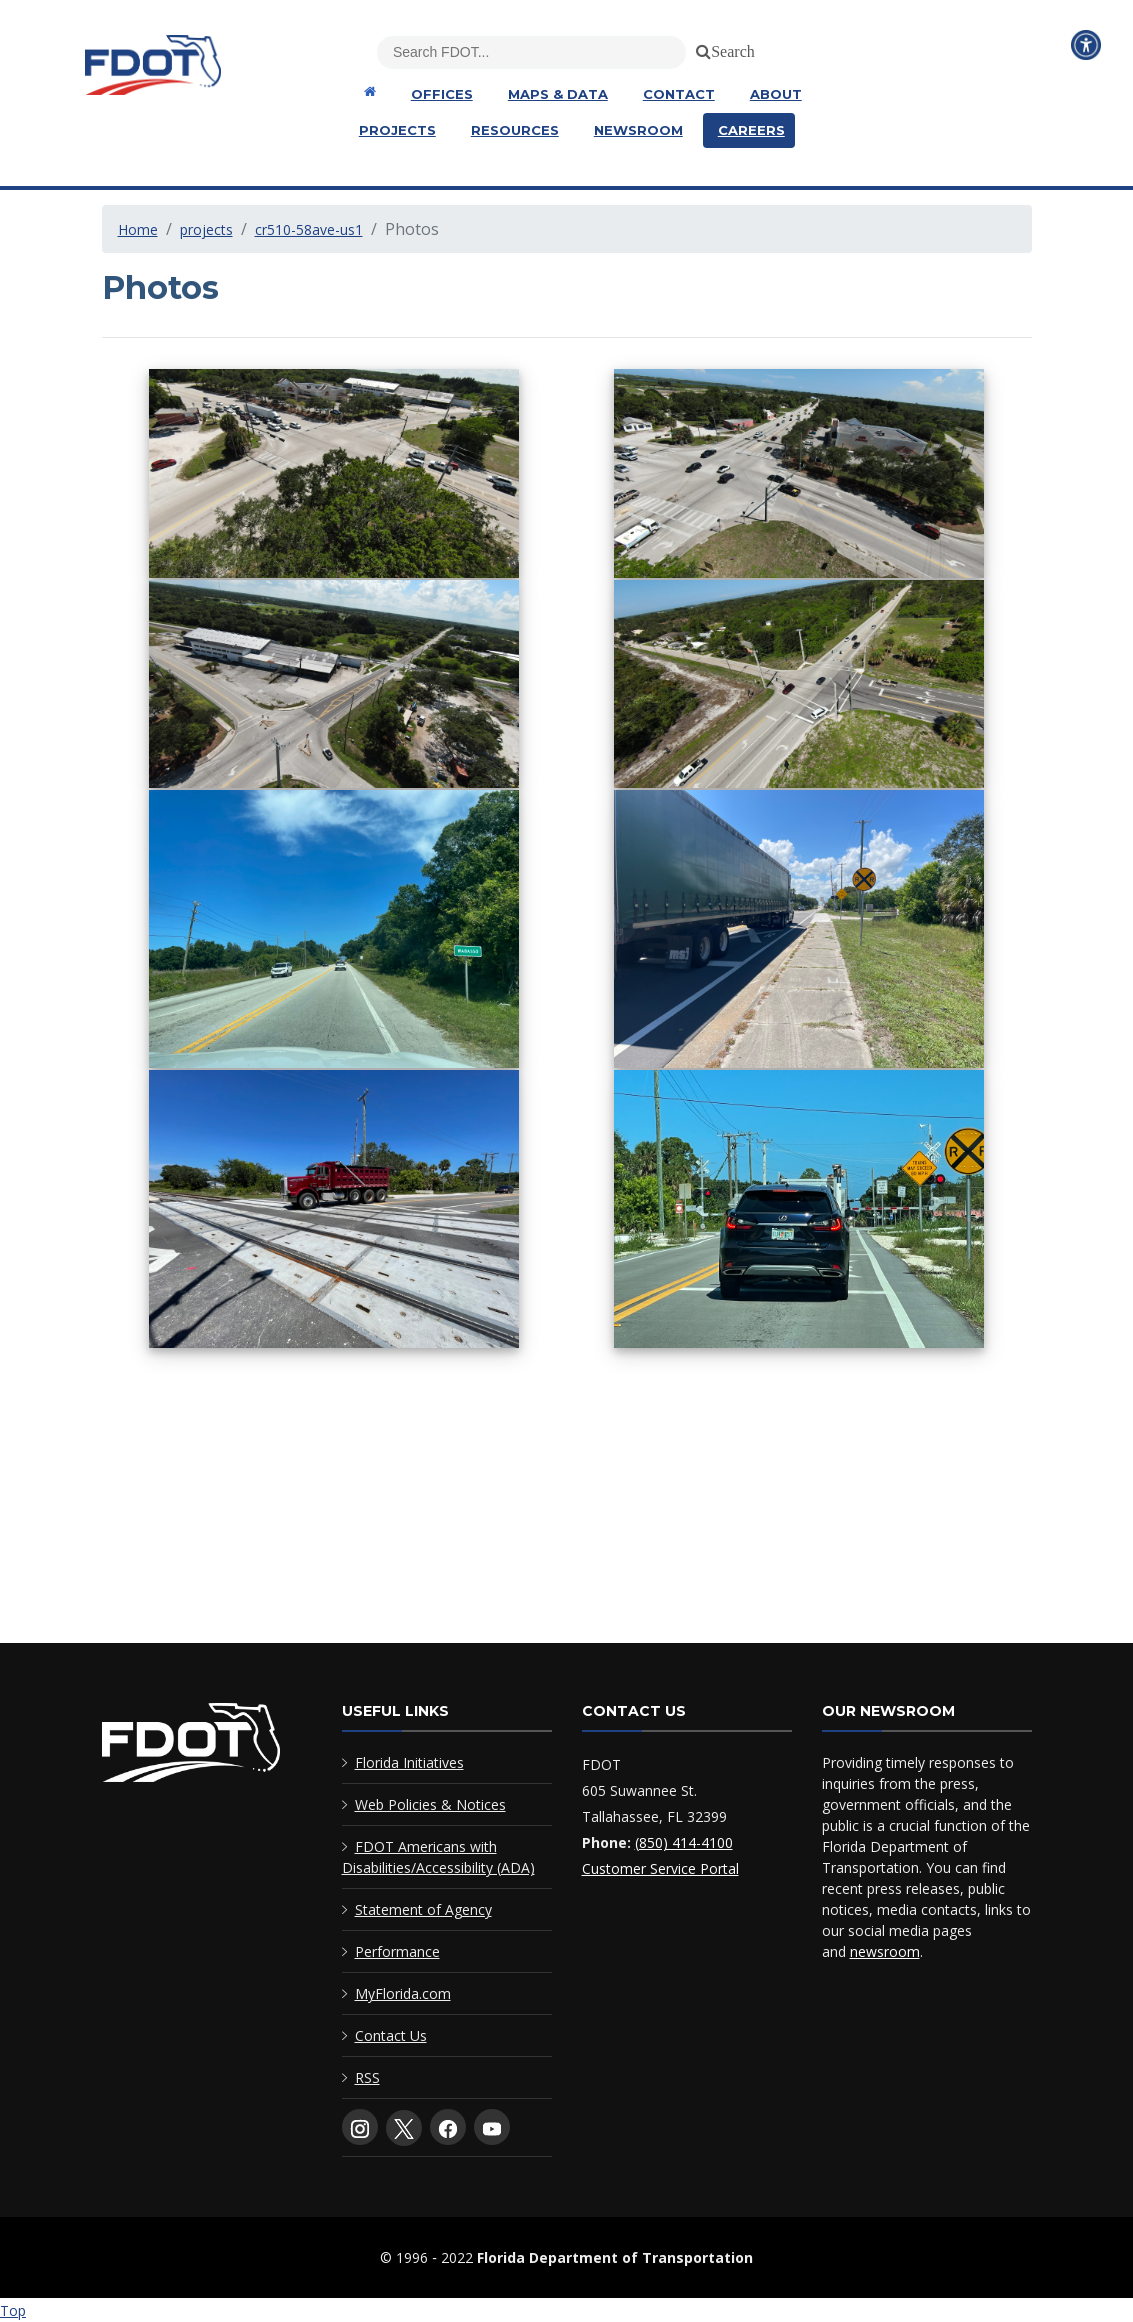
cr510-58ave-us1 (309, 229)
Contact (679, 94)
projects (206, 229)
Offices (442, 94)
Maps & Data (558, 94)
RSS (367, 2077)
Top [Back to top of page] (13, 2310)
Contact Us (391, 2035)
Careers (751, 130)
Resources (515, 130)
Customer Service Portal (660, 1868)
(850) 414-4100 (684, 1842)
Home (138, 229)
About (776, 94)
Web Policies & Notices (430, 1804)
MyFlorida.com (403, 1993)
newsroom (885, 1951)
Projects (397, 130)
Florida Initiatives (409, 1762)
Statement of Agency (423, 1909)
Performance (397, 1951)
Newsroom (638, 130)
